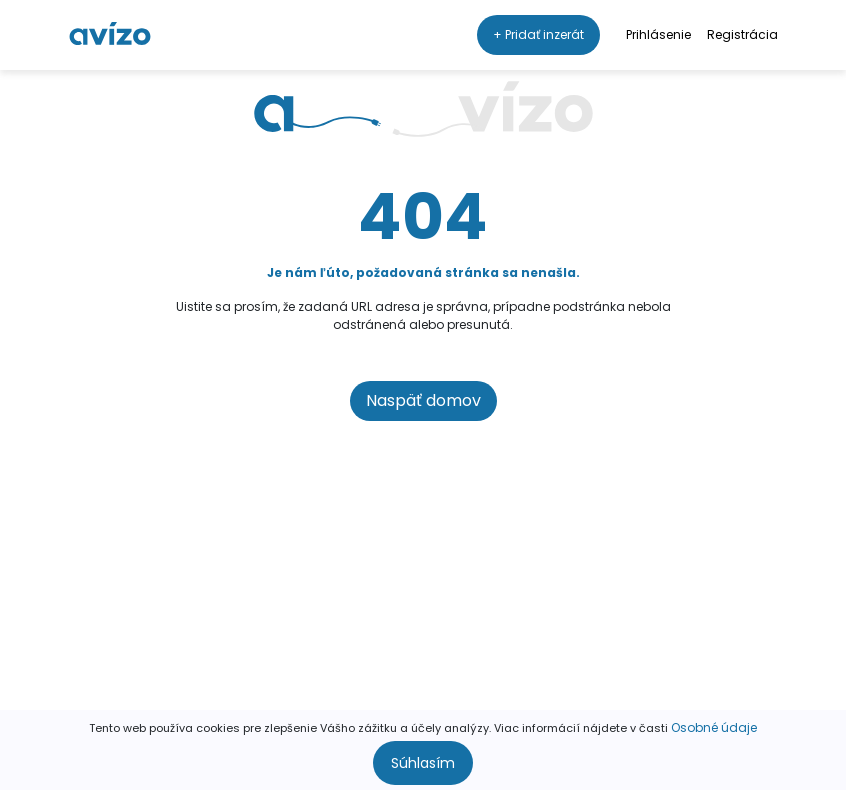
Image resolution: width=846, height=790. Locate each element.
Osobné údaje (714, 727)
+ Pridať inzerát (538, 34)
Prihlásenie (658, 34)
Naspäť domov (423, 400)
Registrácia (742, 34)
